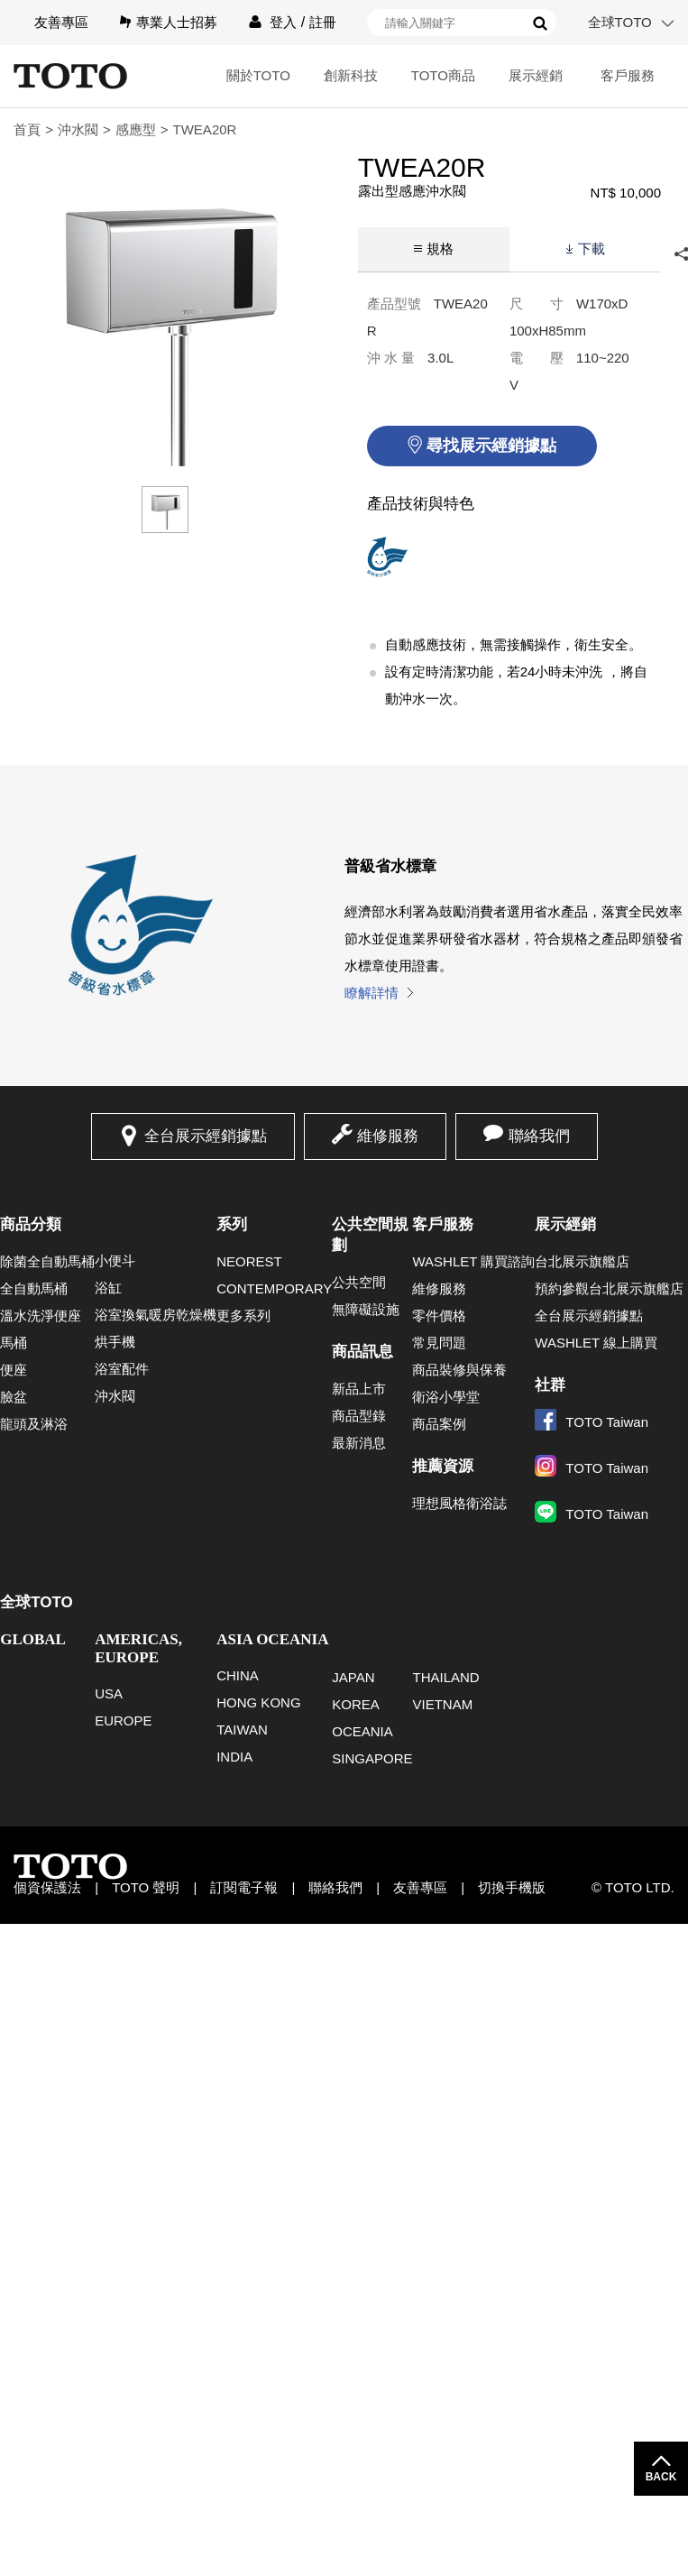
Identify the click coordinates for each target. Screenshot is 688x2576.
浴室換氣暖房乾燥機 (155, 1314)
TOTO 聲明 (145, 1887)
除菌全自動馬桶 (47, 1261)
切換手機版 (512, 1887)
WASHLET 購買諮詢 (473, 1261)
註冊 (322, 22)
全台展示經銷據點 (205, 1136)
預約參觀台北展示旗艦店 (609, 1288)
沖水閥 (78, 129)
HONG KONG (258, 1702)
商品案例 (439, 1423)
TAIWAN (242, 1729)
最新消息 (359, 1442)
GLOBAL (33, 1639)
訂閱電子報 (244, 1887)
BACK (661, 2476)
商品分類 (30, 1224)
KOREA (356, 1704)
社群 (550, 1385)
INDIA (234, 1756)
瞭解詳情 (371, 992)
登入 (283, 22)
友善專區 (61, 22)
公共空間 (359, 1282)
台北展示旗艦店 (582, 1261)
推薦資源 (442, 1466)
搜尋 (540, 23)
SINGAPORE (372, 1758)
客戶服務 (628, 75)
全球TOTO (620, 22)
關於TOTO (258, 75)
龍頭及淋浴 (34, 1423)
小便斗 (115, 1260)
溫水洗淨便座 (40, 1315)
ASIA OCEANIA (272, 1639)
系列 (231, 1224)
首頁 (27, 129)
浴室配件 (122, 1368)
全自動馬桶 (34, 1288)
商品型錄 (359, 1415)
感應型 (135, 129)
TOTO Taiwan (591, 1422)
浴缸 (108, 1287)
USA (109, 1693)
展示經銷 (536, 75)
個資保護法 (47, 1887)
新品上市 (359, 1388)
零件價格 (439, 1315)
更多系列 (243, 1315)
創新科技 (351, 75)
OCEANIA (362, 1731)
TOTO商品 (443, 75)
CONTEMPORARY (274, 1288)
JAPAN (353, 1677)
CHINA (237, 1675)
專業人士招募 (176, 22)
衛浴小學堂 (446, 1396)
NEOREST (249, 1261)
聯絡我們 (539, 1136)
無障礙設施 (365, 1309)
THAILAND (445, 1677)
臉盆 (13, 1396)
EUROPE (123, 1720)
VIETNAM (442, 1704)
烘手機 (115, 1341)
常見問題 (439, 1342)
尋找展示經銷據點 (491, 446)
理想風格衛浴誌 (459, 1503)
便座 (13, 1369)
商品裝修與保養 (459, 1369)
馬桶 (13, 1342)
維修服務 (387, 1136)
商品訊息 (362, 1351)
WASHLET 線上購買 (596, 1342)
